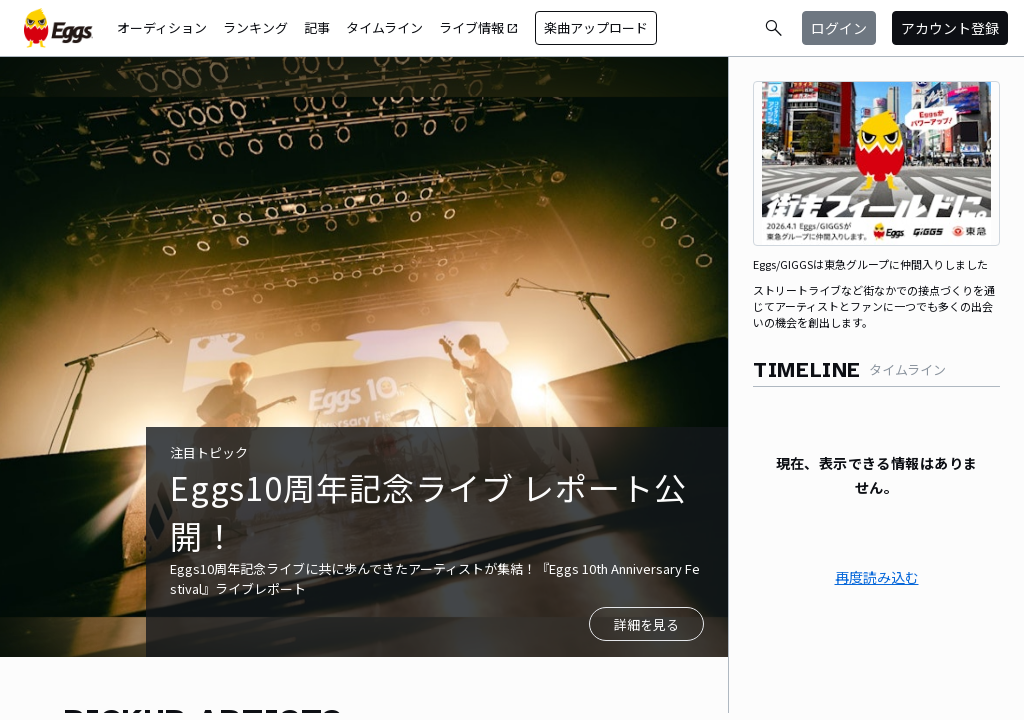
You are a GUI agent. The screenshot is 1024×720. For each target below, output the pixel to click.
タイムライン (384, 27)
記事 (317, 27)
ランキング (255, 27)
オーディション (162, 27)
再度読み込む (877, 577)
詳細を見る (646, 624)
